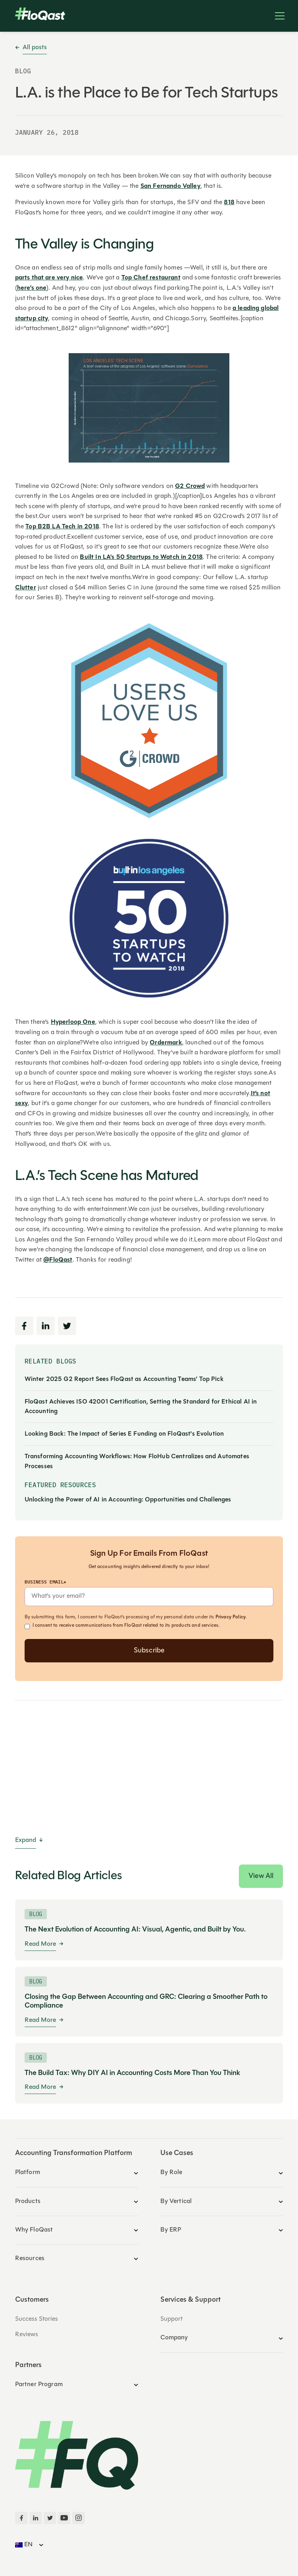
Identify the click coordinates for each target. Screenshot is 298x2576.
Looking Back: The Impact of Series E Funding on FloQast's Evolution (124, 1434)
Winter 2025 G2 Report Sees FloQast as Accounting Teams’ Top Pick (124, 1379)
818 (229, 202)
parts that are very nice (49, 278)
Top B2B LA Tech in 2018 (62, 527)
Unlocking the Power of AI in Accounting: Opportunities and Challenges (128, 1500)
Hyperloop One (73, 1022)
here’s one (32, 288)
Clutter (25, 588)
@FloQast (57, 1260)
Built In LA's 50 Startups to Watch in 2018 (141, 557)
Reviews (26, 2334)
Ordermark (166, 1043)
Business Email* (45, 1582)
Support (171, 2319)
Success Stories (36, 2319)
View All (260, 1876)
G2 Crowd (190, 486)
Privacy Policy (230, 1617)
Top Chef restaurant (151, 278)
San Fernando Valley (170, 186)
